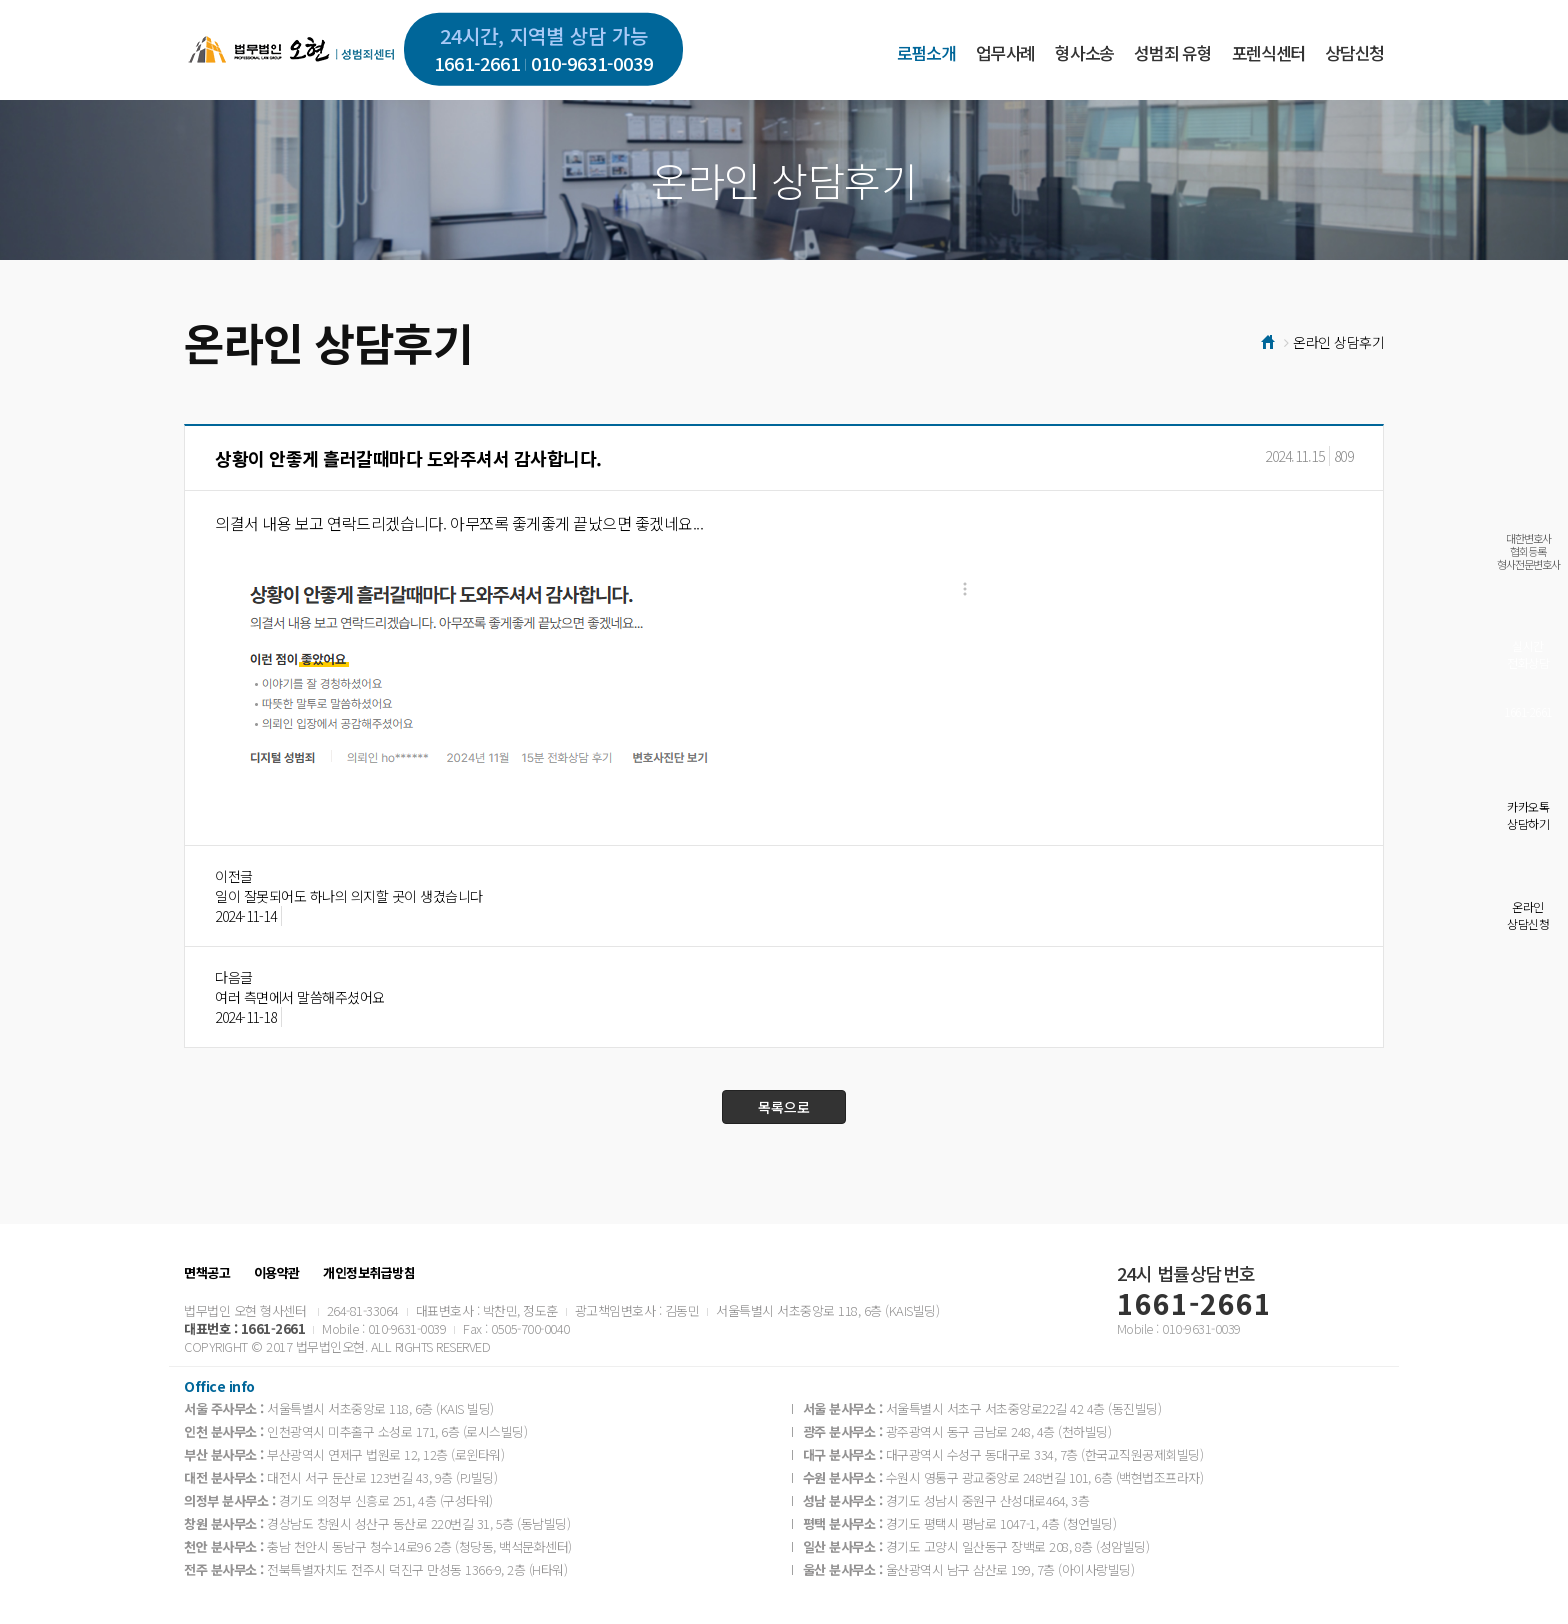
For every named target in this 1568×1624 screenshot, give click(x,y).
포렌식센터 (1268, 52)
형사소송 (1084, 52)
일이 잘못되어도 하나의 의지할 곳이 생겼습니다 (349, 896)
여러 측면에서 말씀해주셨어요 (300, 997)
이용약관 (277, 1273)
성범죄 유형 (1172, 52)
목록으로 (784, 1107)
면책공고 (207, 1273)
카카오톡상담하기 (1528, 815)
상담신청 (1354, 52)
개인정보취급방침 (369, 1273)
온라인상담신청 (1528, 915)
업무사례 (1005, 52)
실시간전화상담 (1528, 654)
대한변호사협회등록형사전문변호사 (1528, 551)
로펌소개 (926, 52)
